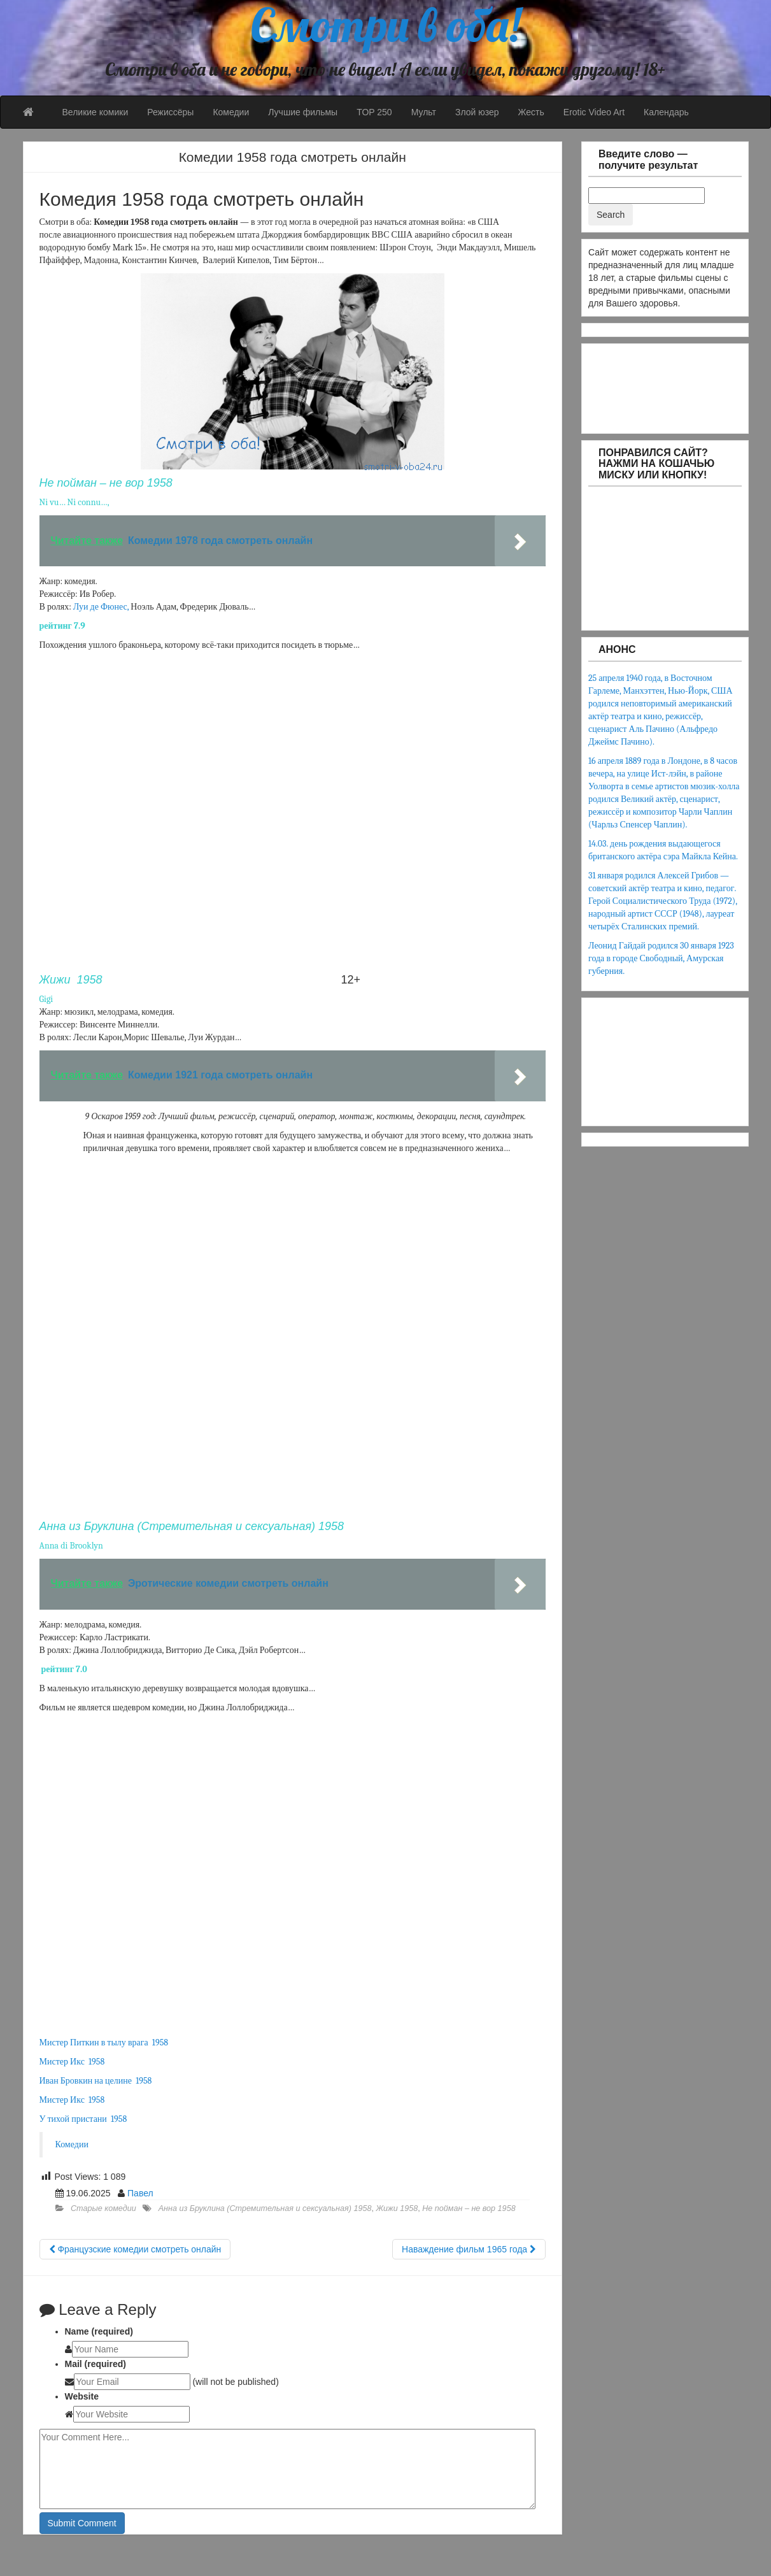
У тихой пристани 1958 (83, 2119)
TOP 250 (374, 112)
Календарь (666, 112)
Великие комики (95, 112)
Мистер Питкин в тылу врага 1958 (104, 2042)
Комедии (231, 112)
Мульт (423, 112)
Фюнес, (115, 606)
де (94, 606)
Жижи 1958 (397, 2208)
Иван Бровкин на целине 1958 (95, 2080)
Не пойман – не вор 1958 (468, 2208)
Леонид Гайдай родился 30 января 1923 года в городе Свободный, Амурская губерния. (661, 958)
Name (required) (99, 2331)
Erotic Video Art (594, 112)
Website (82, 2396)
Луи (80, 606)
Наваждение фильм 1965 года (469, 2249)
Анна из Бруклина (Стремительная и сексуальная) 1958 (265, 2208)
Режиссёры (170, 112)
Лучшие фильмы (302, 112)
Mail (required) (95, 2364)
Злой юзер (477, 112)
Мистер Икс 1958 (72, 2061)
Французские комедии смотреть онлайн (135, 2249)
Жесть (531, 112)
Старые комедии (103, 2208)
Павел (140, 2193)
